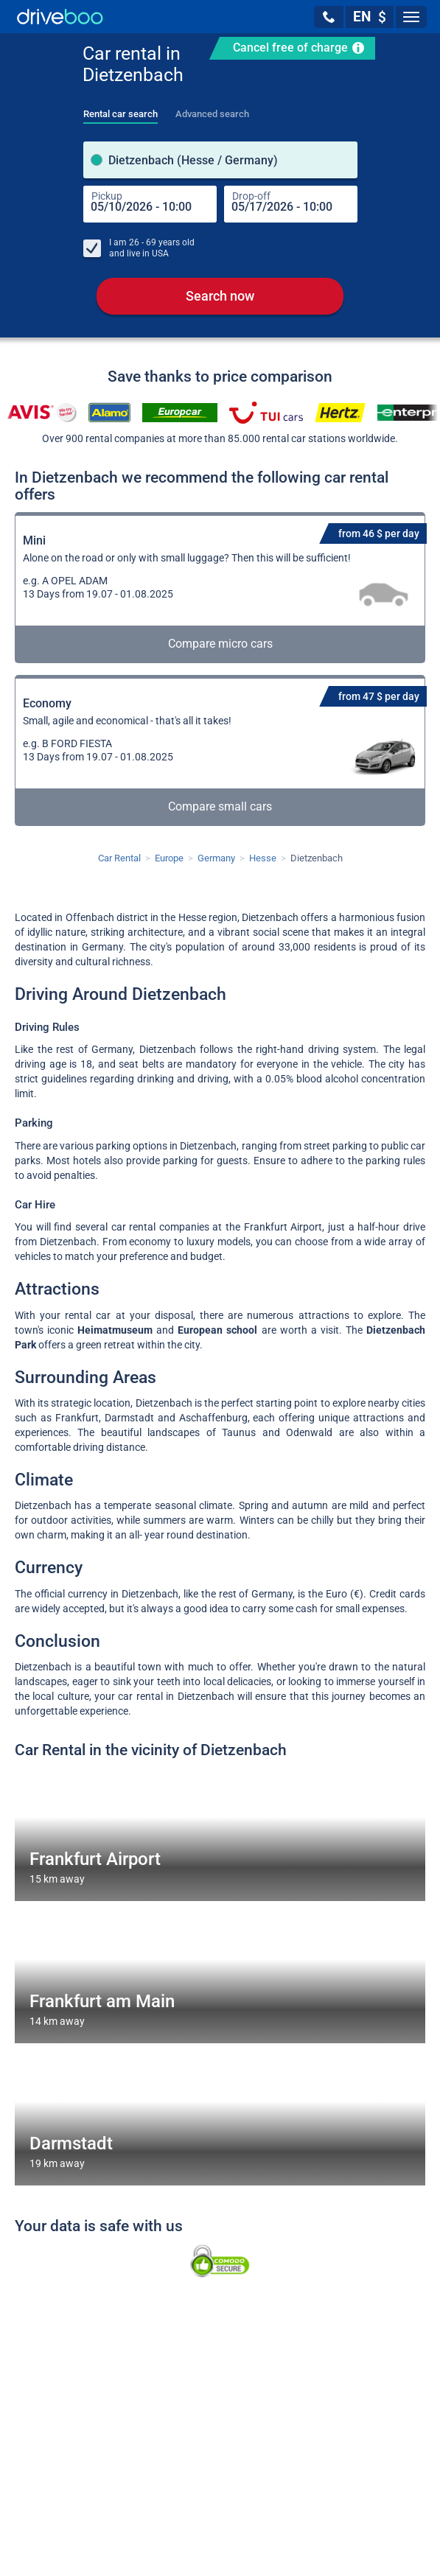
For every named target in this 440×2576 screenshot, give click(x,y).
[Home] (60, 16)
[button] (328, 17)
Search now (220, 296)
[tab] (120, 109)
